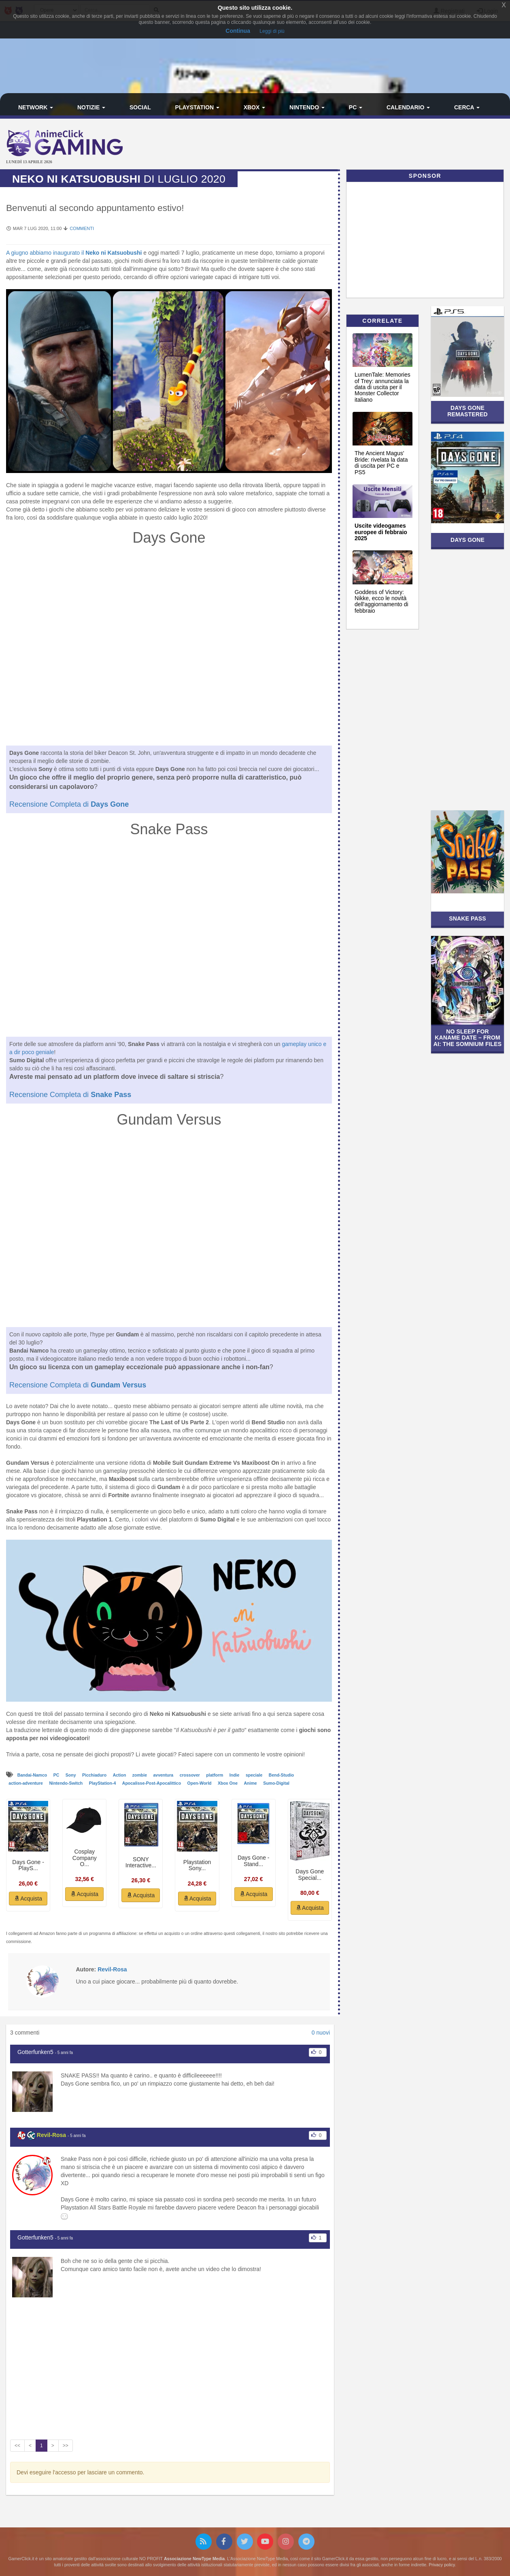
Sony (71, 1775)
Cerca (467, 107)
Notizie (91, 107)
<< (17, 2445)
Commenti (82, 228)
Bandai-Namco (32, 1775)
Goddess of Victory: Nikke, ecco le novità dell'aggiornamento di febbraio (381, 601)
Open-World (200, 1783)
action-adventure (26, 1783)
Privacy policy (442, 2564)
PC (355, 107)
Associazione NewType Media (194, 2558)
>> (65, 2445)
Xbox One (228, 1783)
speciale (255, 1775)
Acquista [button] (28, 1898)
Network (35, 107)
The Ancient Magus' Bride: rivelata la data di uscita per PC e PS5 (381, 462)
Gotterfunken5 (35, 2052)
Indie (235, 1775)
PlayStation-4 (103, 1783)
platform (215, 1775)
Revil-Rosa (51, 2135)
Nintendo (307, 107)
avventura (164, 1775)
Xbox (255, 107)
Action (120, 1775)
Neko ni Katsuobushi (113, 252)
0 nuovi (321, 2032)
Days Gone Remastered (467, 411)
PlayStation (197, 107)
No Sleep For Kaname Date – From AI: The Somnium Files (468, 1037)
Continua (237, 31)
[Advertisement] (340, 145)
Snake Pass (467, 918)
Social (140, 107)
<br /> (169, 648)
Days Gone (467, 540)
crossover (190, 1775)
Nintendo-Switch (66, 1783)
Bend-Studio (281, 1775)
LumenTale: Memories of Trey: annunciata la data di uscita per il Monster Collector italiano (382, 387)
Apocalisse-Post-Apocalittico (152, 1783)
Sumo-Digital (276, 1783)
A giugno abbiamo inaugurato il (45, 252)
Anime (251, 1783)
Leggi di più (271, 31)
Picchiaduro (95, 1775)
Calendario (408, 107)
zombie (140, 1775)
